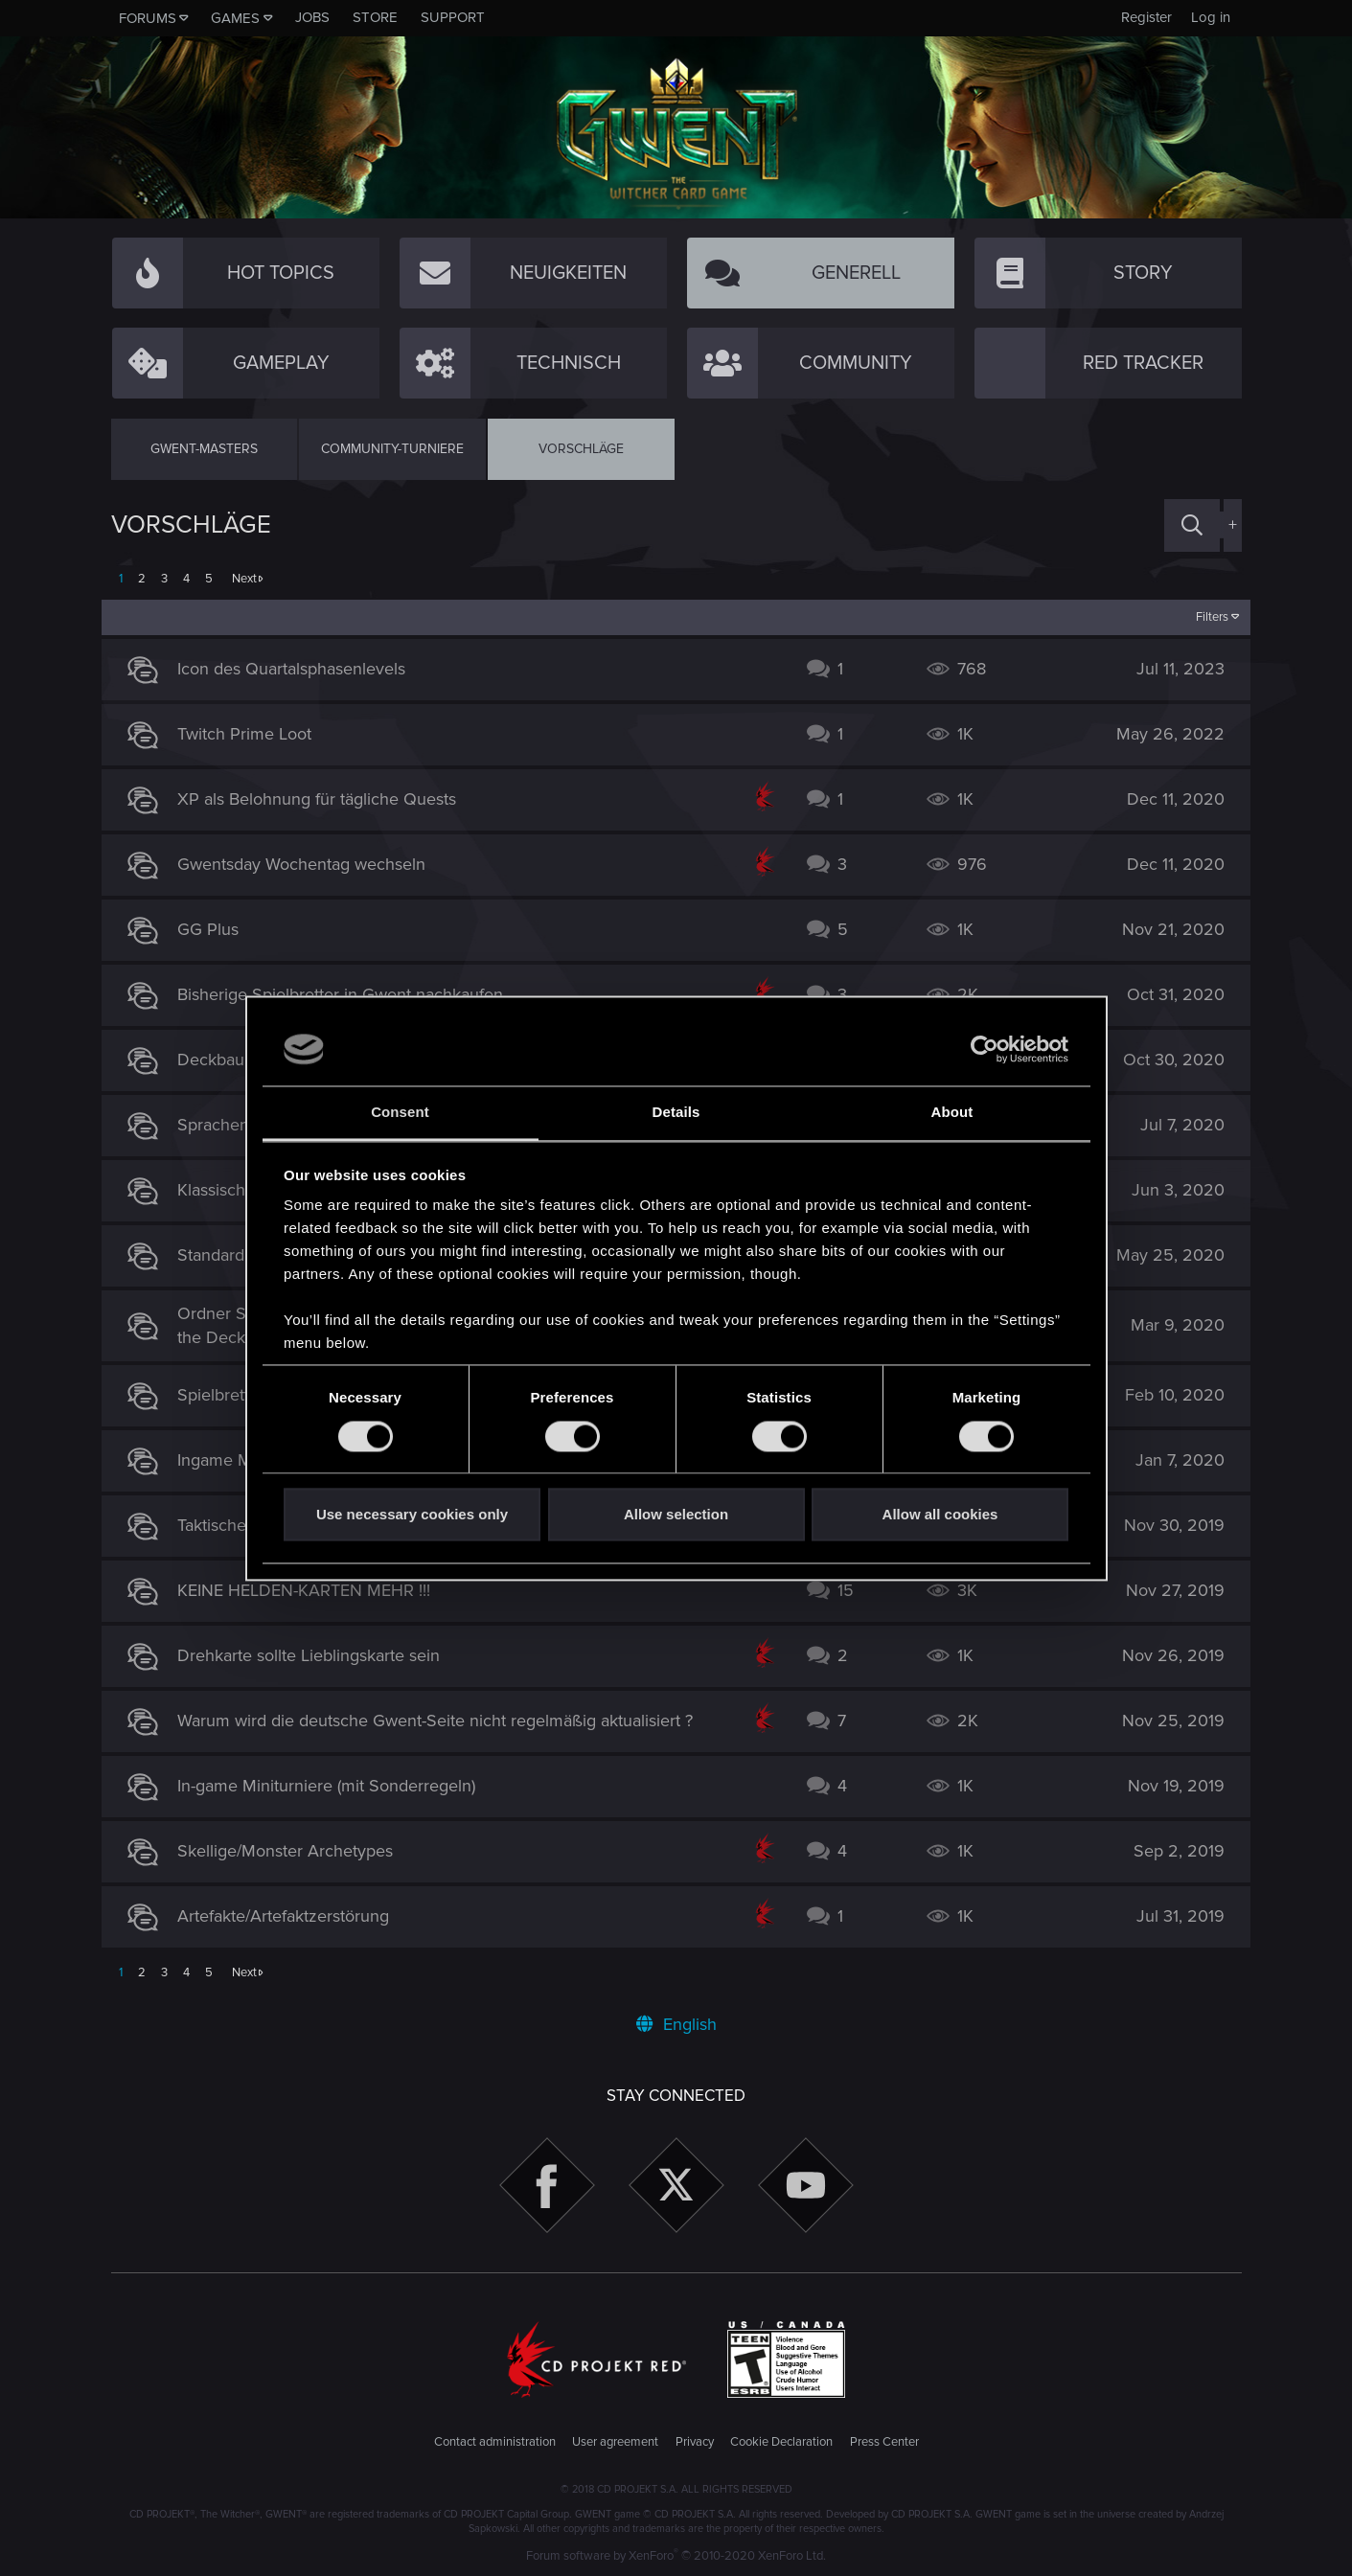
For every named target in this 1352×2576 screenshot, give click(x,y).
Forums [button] (147, 18)
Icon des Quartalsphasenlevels (301, 668)
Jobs (312, 17)
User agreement (615, 2442)
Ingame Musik (239, 1459)
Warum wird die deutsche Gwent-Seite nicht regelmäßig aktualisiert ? (444, 1720)
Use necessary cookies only (412, 1515)
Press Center (884, 2442)
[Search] (1192, 525)
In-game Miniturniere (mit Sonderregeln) (336, 1785)
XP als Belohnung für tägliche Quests (326, 798)
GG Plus (217, 929)
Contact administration (495, 2442)
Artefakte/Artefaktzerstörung (293, 1915)
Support (453, 17)
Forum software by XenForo (676, 2556)
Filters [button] (1202, 617)
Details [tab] (676, 1113)
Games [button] (235, 18)
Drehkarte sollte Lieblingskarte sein (318, 1655)
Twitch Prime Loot (254, 733)
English (676, 2024)
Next (244, 578)
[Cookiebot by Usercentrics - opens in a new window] (984, 1049)
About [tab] (952, 1113)
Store (375, 17)
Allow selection (676, 1515)
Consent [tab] (400, 1113)
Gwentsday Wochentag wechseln (311, 864)
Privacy (695, 2442)
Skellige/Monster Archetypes (294, 1850)
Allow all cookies (940, 1515)
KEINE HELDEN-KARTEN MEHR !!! (313, 1590)
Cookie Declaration (781, 2442)
